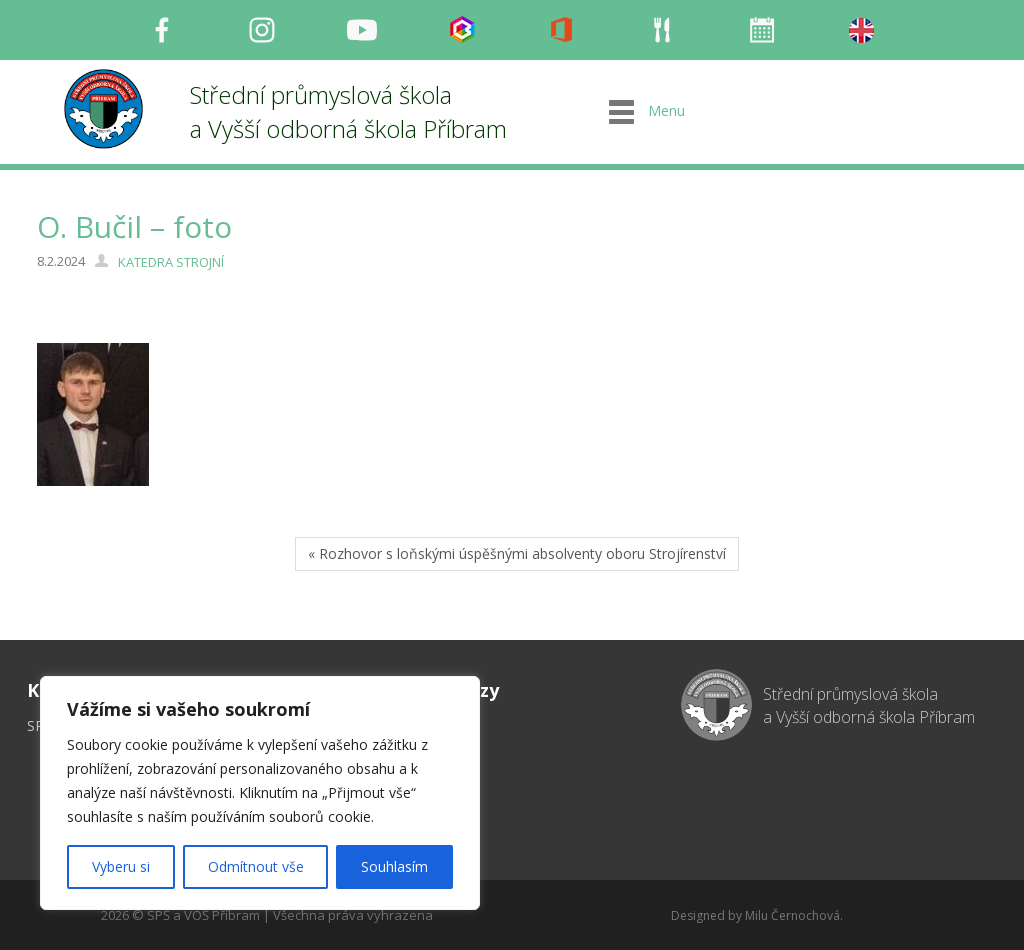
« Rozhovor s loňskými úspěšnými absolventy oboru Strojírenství (517, 553)
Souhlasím (394, 866)
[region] (260, 793)
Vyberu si (121, 866)
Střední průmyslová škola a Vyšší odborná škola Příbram (348, 111)
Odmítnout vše (256, 866)
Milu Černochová (792, 915)
